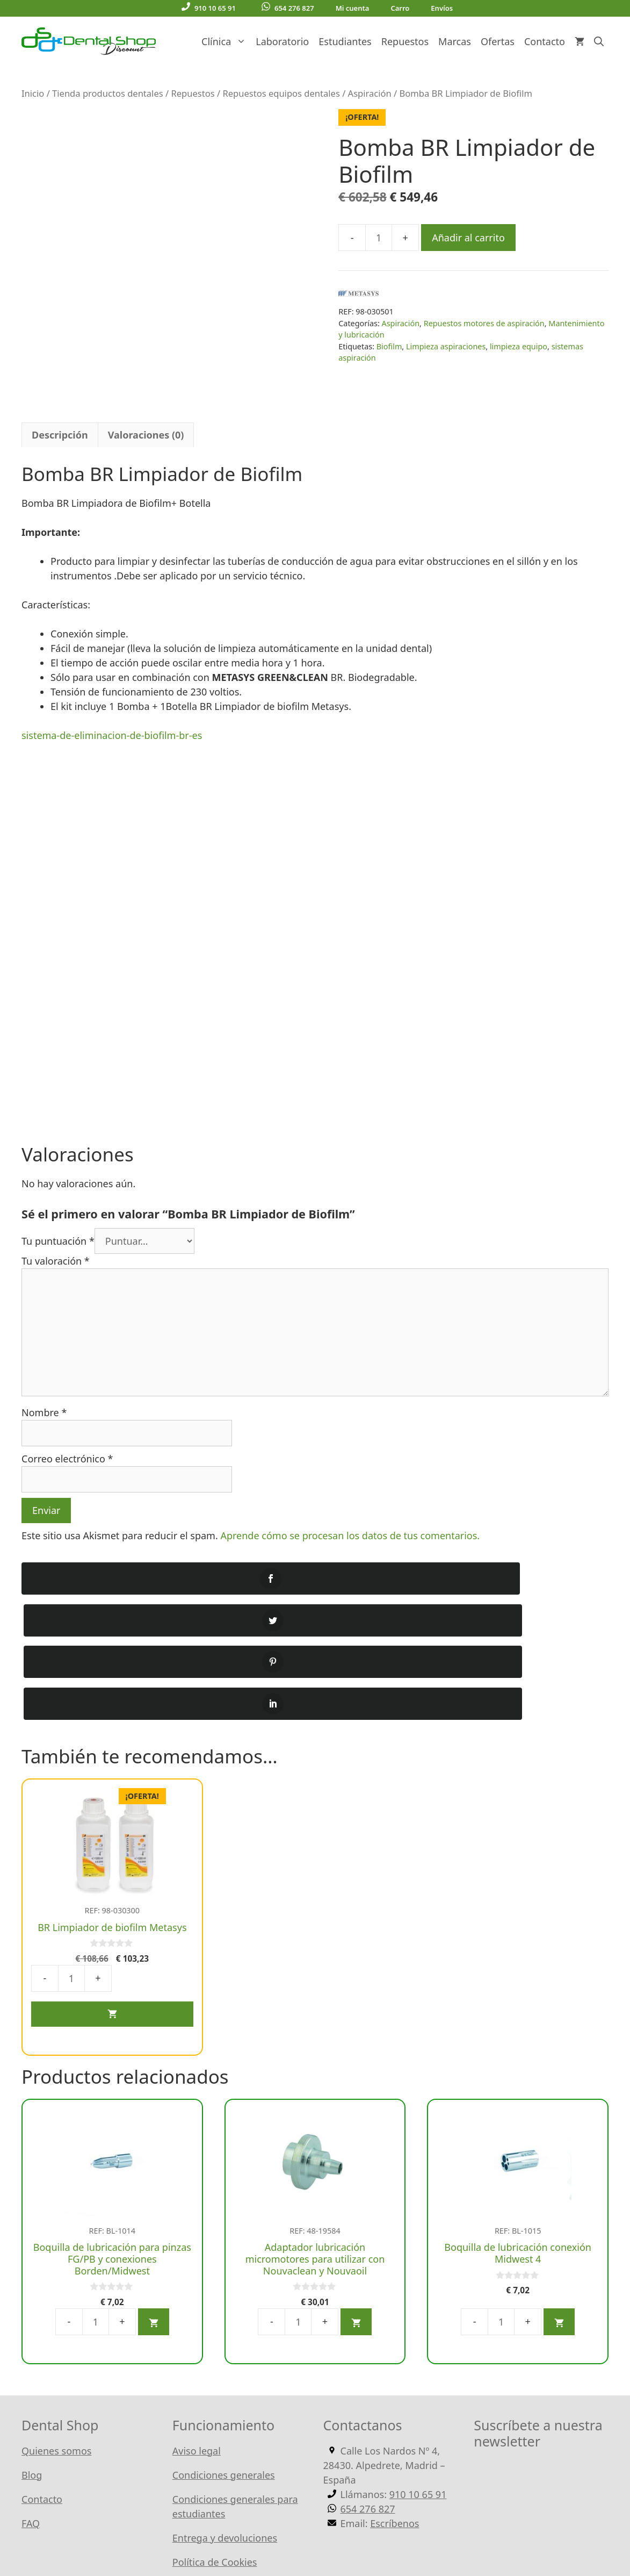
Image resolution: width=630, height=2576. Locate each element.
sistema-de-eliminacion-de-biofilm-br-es (111, 696)
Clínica (226, 41)
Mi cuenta (353, 8)
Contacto (544, 41)
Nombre (44, 1373)
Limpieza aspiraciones (446, 346)
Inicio (32, 93)
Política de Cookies (214, 2397)
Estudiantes (344, 41)
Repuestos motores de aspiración (484, 323)
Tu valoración (55, 1222)
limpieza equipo (518, 346)
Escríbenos (394, 2358)
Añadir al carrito (468, 237)
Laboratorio (282, 41)
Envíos (442, 8)
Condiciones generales (223, 2310)
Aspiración (370, 93)
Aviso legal (196, 2286)
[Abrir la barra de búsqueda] (599, 41)
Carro (399, 8)
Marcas (454, 41)
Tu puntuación (58, 1202)
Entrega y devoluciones (224, 2373)
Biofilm (389, 346)
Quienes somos (56, 2286)
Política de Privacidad (220, 2421)
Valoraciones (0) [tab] (146, 395)
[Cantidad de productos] (378, 237)
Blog (31, 2310)
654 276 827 (288, 7)
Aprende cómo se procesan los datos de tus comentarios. (350, 1496)
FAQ (30, 2358)
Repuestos (405, 41)
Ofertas (498, 41)
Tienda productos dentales (107, 93)
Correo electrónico (67, 1419)
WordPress (276, 2532)
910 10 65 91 (209, 7)
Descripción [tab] (60, 395)
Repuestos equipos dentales (280, 93)
